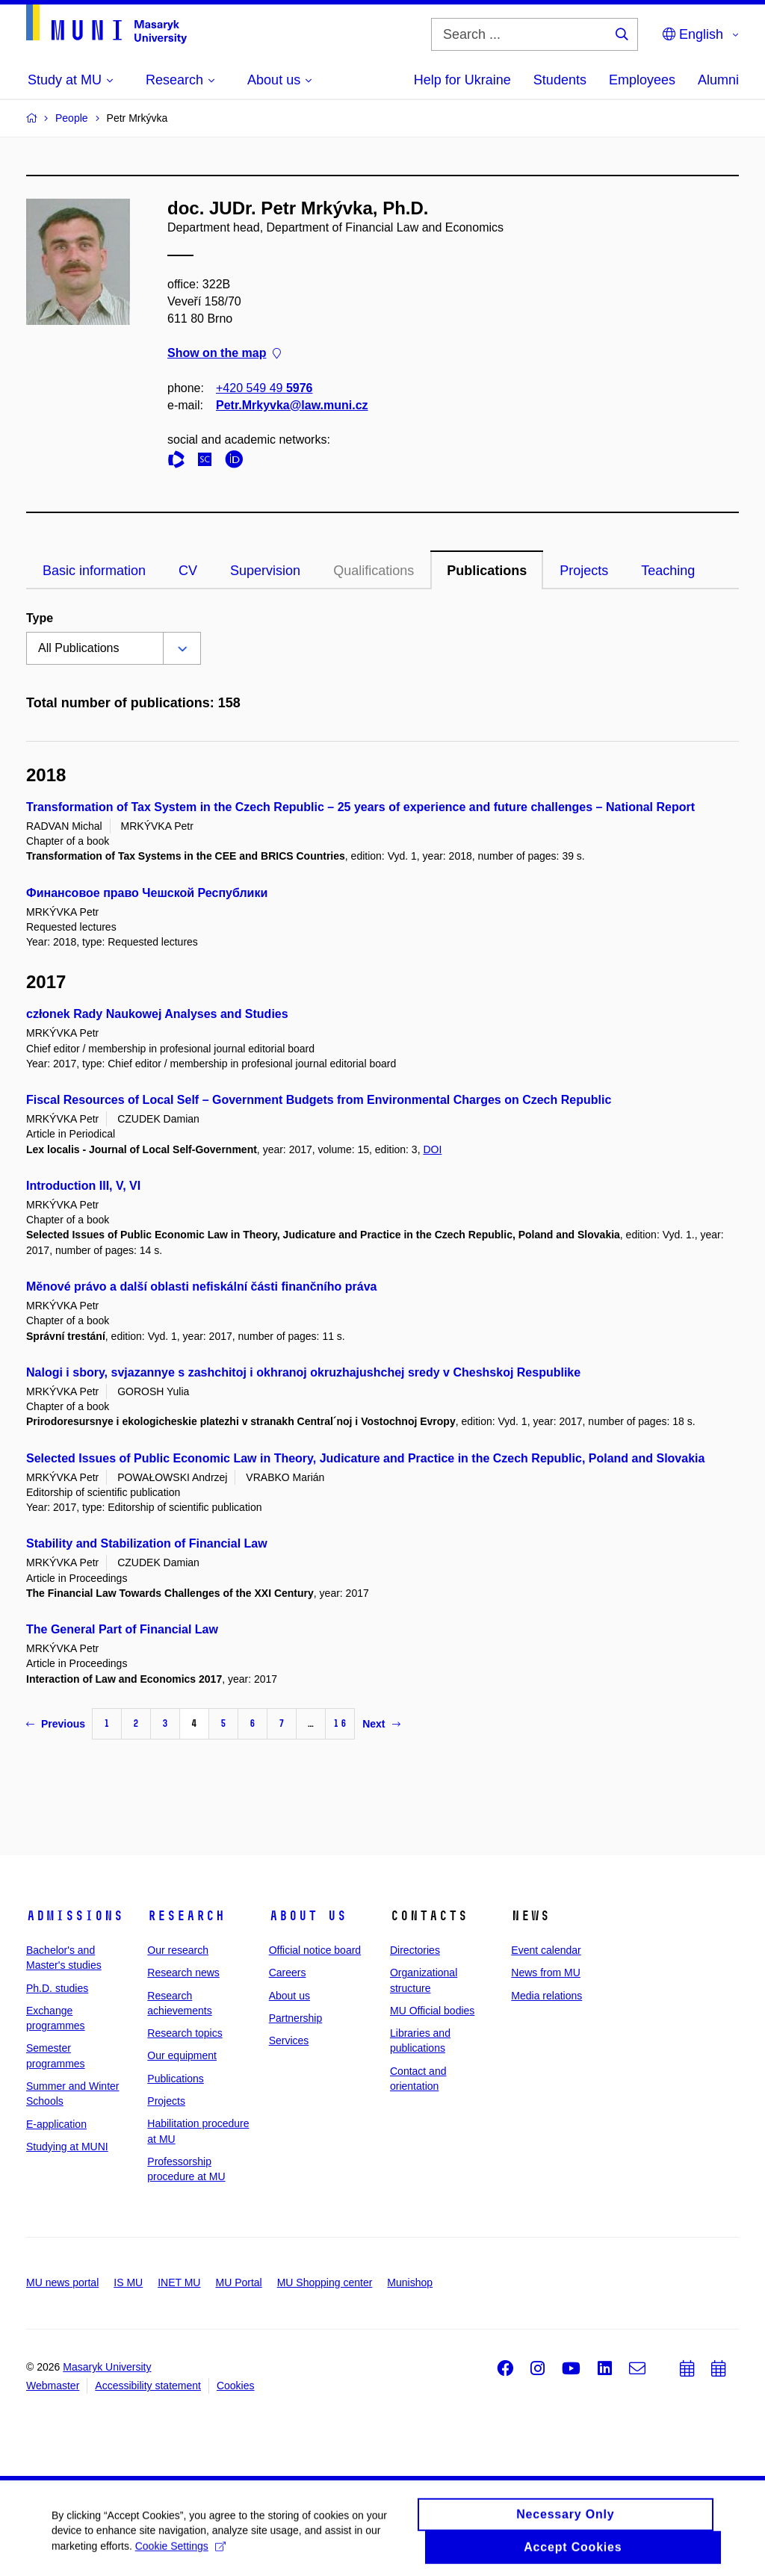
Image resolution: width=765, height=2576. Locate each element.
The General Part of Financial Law (122, 1629)
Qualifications (373, 570)
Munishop (410, 2282)
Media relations (546, 1996)
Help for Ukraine (462, 79)
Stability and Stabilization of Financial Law (146, 1543)
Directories (415, 1950)
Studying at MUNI (67, 2147)
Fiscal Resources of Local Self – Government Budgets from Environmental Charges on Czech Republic (318, 1099)
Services (289, 2040)
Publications (487, 570)
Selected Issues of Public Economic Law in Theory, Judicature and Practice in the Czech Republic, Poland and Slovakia (365, 1458)
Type (39, 618)
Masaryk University (107, 2367)
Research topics (184, 2033)
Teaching (668, 570)
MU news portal (62, 2282)
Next (381, 1724)
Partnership (296, 2018)
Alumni (718, 79)
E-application (56, 2124)
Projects (584, 570)
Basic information (94, 570)
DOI (432, 1149)
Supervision (265, 570)
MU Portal (238, 2282)
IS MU (128, 2282)
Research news (183, 1972)
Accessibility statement (148, 2386)
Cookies (236, 2386)
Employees (642, 79)
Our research (177, 1950)
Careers (287, 1972)
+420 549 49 (264, 388)
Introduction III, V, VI (83, 1185)
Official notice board (315, 1950)
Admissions (74, 1916)
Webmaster (52, 2386)
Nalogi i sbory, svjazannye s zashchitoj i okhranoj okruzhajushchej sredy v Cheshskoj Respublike (303, 1372)
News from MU (545, 1972)
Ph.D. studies (57, 1988)
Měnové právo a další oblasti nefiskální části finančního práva (201, 1286)
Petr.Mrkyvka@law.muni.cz (292, 405)
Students (559, 79)
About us (308, 1916)
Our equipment (182, 2055)
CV (188, 570)
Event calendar (545, 1950)
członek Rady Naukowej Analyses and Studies (157, 1014)
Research (186, 1916)
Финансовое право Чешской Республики (146, 893)
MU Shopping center (325, 2282)
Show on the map (224, 353)
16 (339, 1723)
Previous (55, 1724)
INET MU (179, 2282)
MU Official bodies (432, 2011)
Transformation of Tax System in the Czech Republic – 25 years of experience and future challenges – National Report (360, 807)
